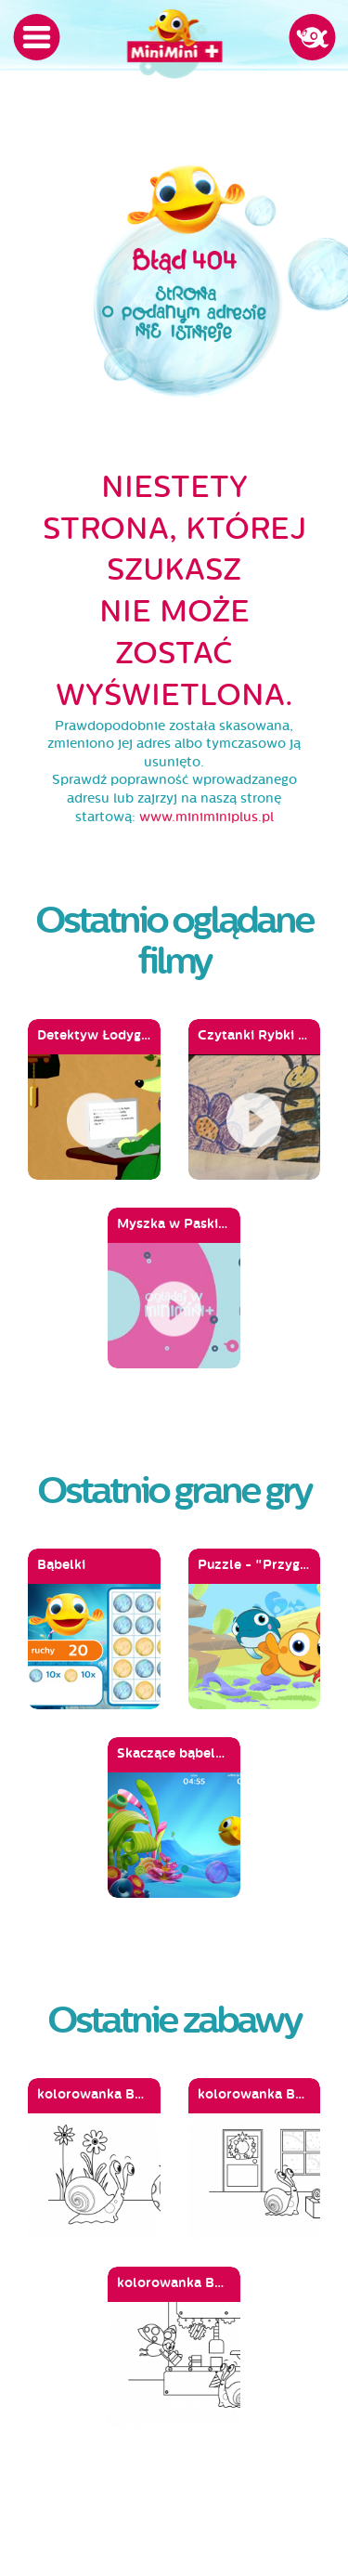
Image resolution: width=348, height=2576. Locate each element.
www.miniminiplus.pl (206, 817)
